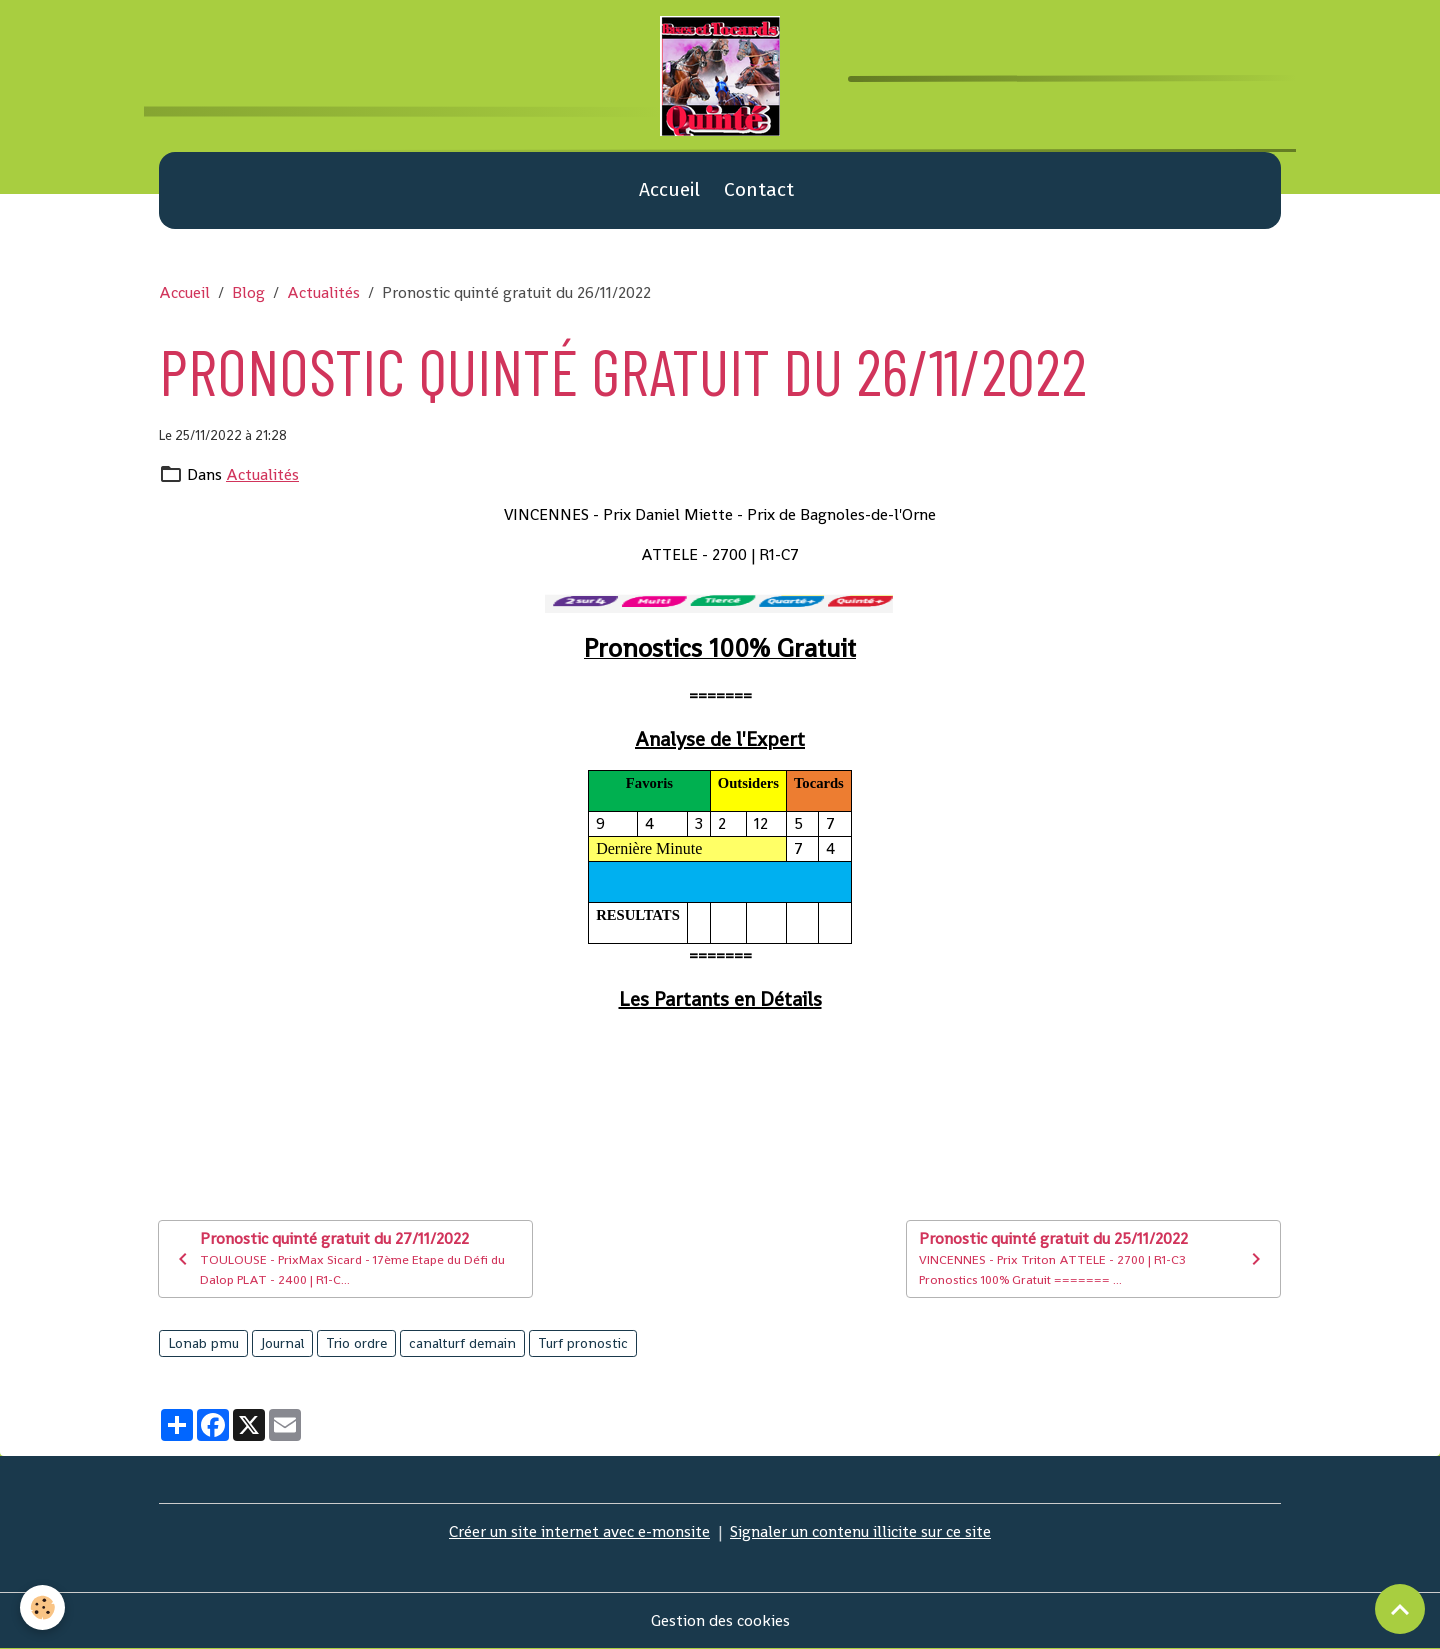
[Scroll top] (1400, 1609)
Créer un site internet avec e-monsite (579, 1531)
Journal (282, 1343)
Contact (759, 189)
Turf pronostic (583, 1343)
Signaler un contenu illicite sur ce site (860, 1531)
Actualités (323, 292)
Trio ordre (356, 1343)
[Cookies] (42, 1607)
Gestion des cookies (720, 1620)
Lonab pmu (203, 1343)
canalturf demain (462, 1343)
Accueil (669, 189)
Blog (248, 292)
